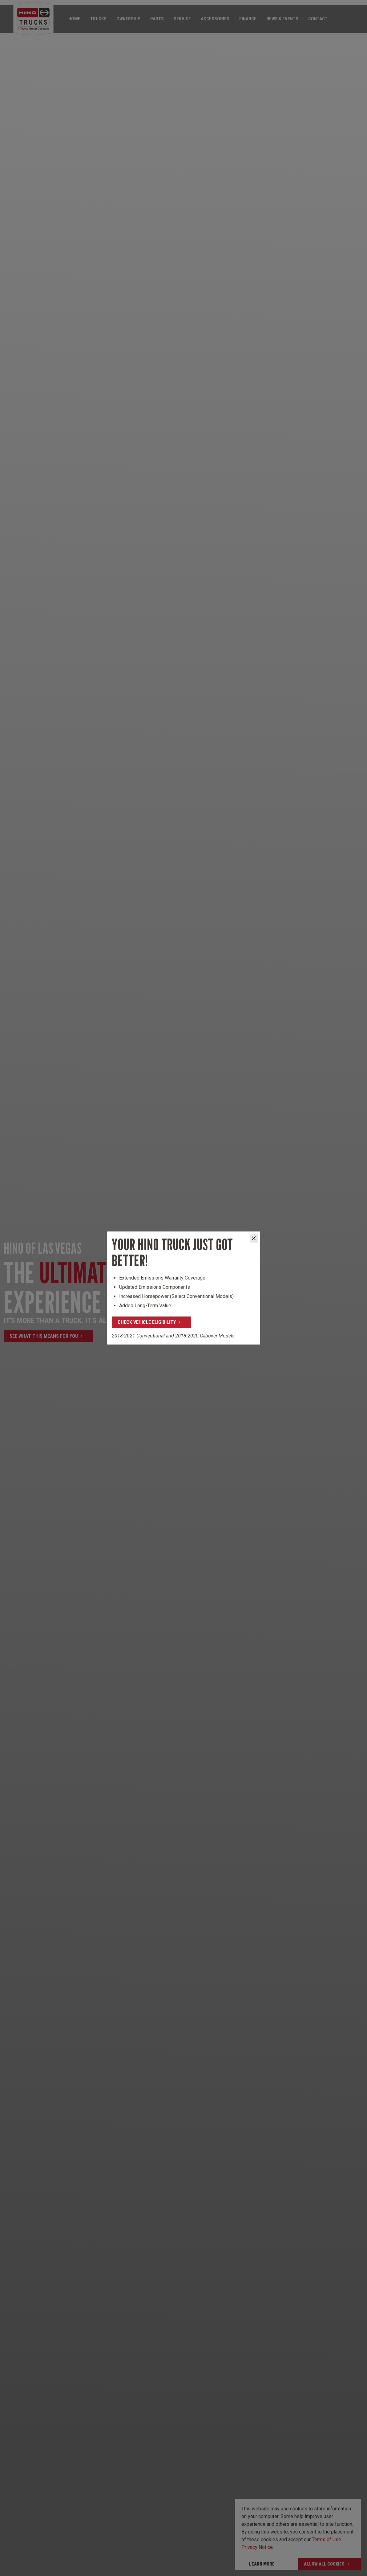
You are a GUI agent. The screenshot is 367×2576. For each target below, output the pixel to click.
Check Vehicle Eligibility (147, 1322)
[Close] (254, 1238)
